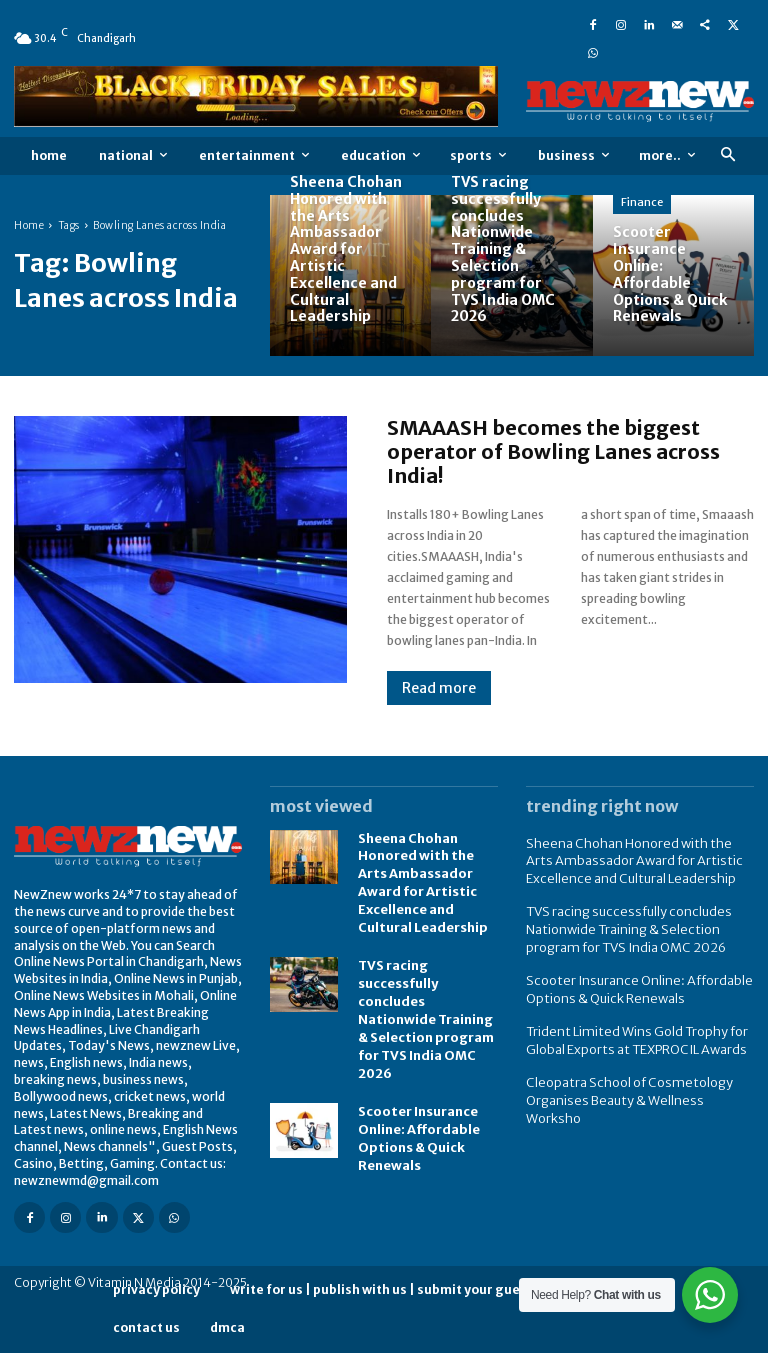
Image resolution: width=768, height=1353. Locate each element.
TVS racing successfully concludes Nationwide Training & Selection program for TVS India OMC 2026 (423, 1008)
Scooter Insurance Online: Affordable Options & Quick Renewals (416, 1120)
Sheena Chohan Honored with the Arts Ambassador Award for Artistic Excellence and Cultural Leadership (634, 859)
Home (29, 225)
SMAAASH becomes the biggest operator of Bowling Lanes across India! (553, 451)
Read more (439, 688)
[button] (727, 155)
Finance (642, 202)
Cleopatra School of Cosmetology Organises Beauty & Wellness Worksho (635, 1078)
